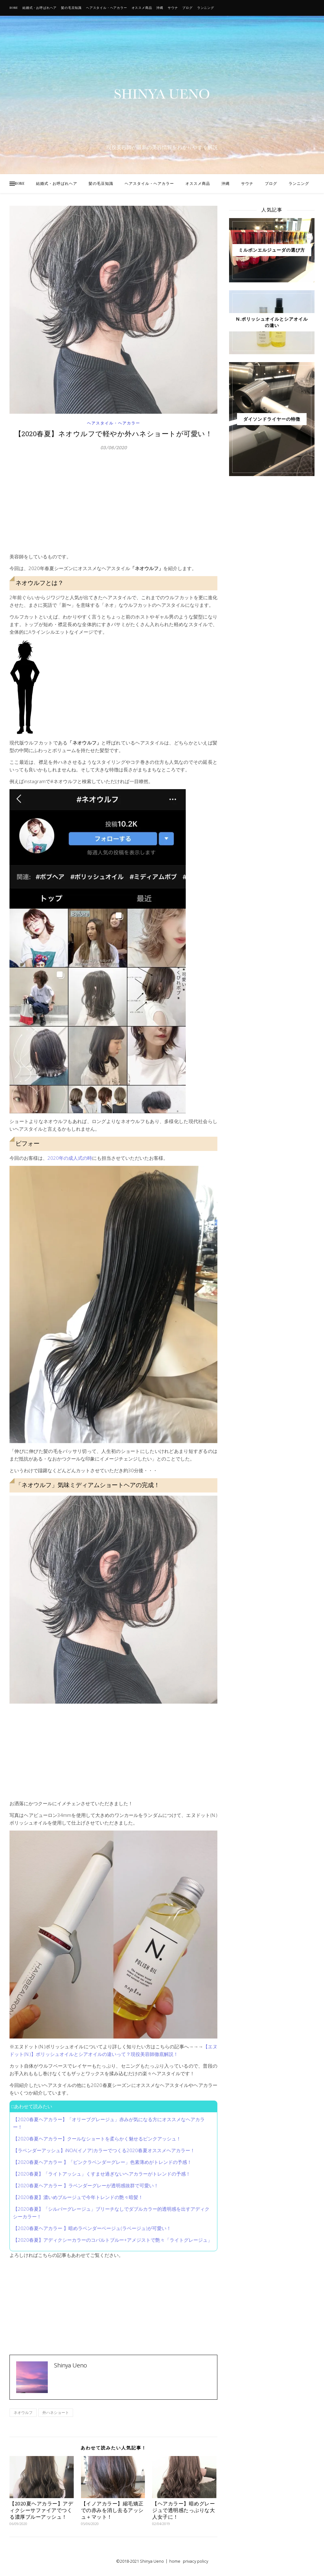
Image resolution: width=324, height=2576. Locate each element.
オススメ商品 (142, 8)
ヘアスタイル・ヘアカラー (106, 8)
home (174, 2561)
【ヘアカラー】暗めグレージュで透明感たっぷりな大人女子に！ (183, 2510)
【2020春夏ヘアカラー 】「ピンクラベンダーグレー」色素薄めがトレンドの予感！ (102, 2162)
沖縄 (159, 8)
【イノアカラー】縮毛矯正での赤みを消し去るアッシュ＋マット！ (112, 2510)
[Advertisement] (113, 505)
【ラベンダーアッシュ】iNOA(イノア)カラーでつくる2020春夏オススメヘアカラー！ (104, 2150)
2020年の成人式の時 (69, 1158)
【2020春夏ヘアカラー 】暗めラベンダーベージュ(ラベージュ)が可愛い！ (92, 2228)
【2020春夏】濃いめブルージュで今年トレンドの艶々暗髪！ (78, 2197)
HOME (13, 8)
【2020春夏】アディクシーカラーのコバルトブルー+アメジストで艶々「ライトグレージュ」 (112, 2240)
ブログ (187, 8)
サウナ (173, 8)
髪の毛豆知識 (71, 8)
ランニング (205, 8)
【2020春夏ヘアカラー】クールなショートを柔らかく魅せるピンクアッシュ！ (97, 2138)
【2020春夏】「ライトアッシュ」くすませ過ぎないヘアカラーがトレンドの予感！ (101, 2174)
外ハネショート (55, 2412)
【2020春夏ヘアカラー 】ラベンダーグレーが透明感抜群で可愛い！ (86, 2185)
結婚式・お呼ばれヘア (39, 8)
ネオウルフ (23, 2412)
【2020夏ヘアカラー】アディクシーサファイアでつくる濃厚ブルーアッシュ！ (41, 2510)
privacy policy (195, 2561)
